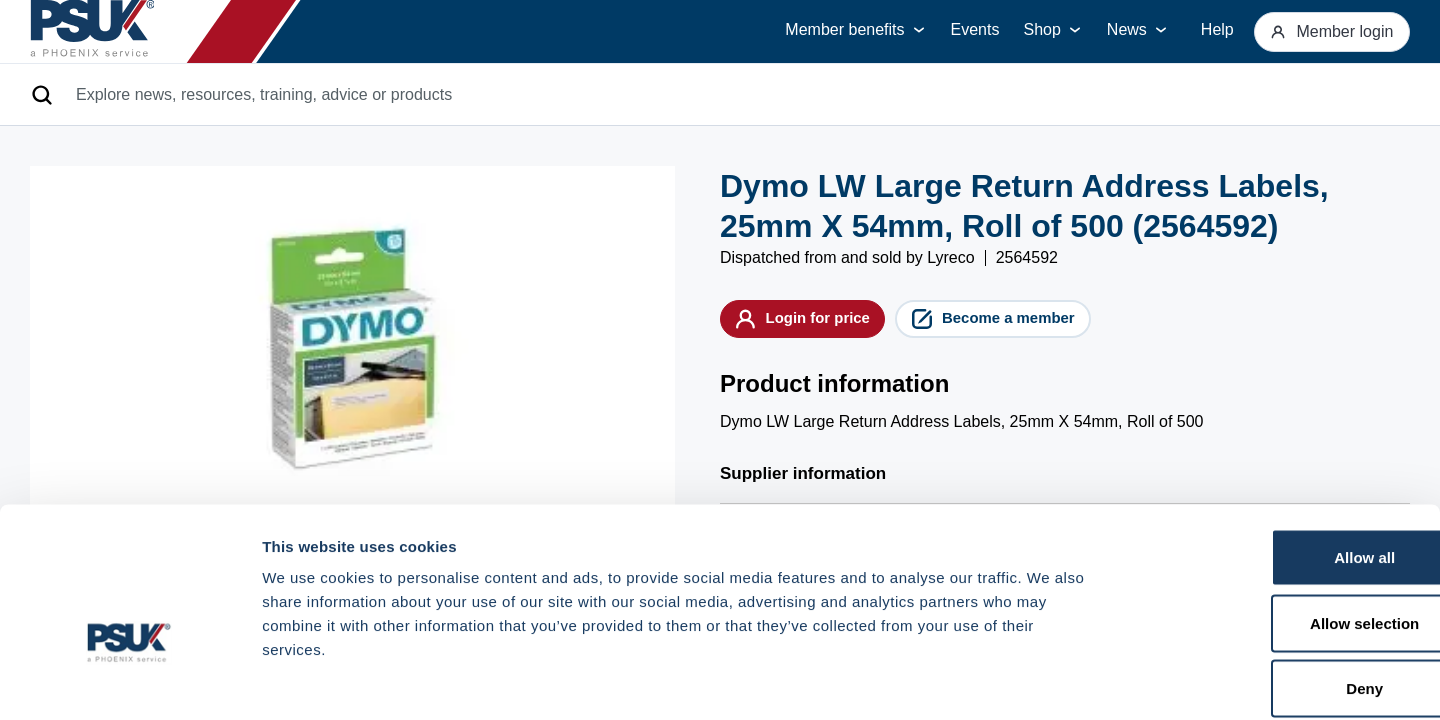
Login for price (820, 323)
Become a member (1048, 323)
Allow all (1273, 457)
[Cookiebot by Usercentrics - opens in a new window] (129, 681)
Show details (1049, 680)
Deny (1273, 588)
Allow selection (1272, 523)
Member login (1323, 31)
